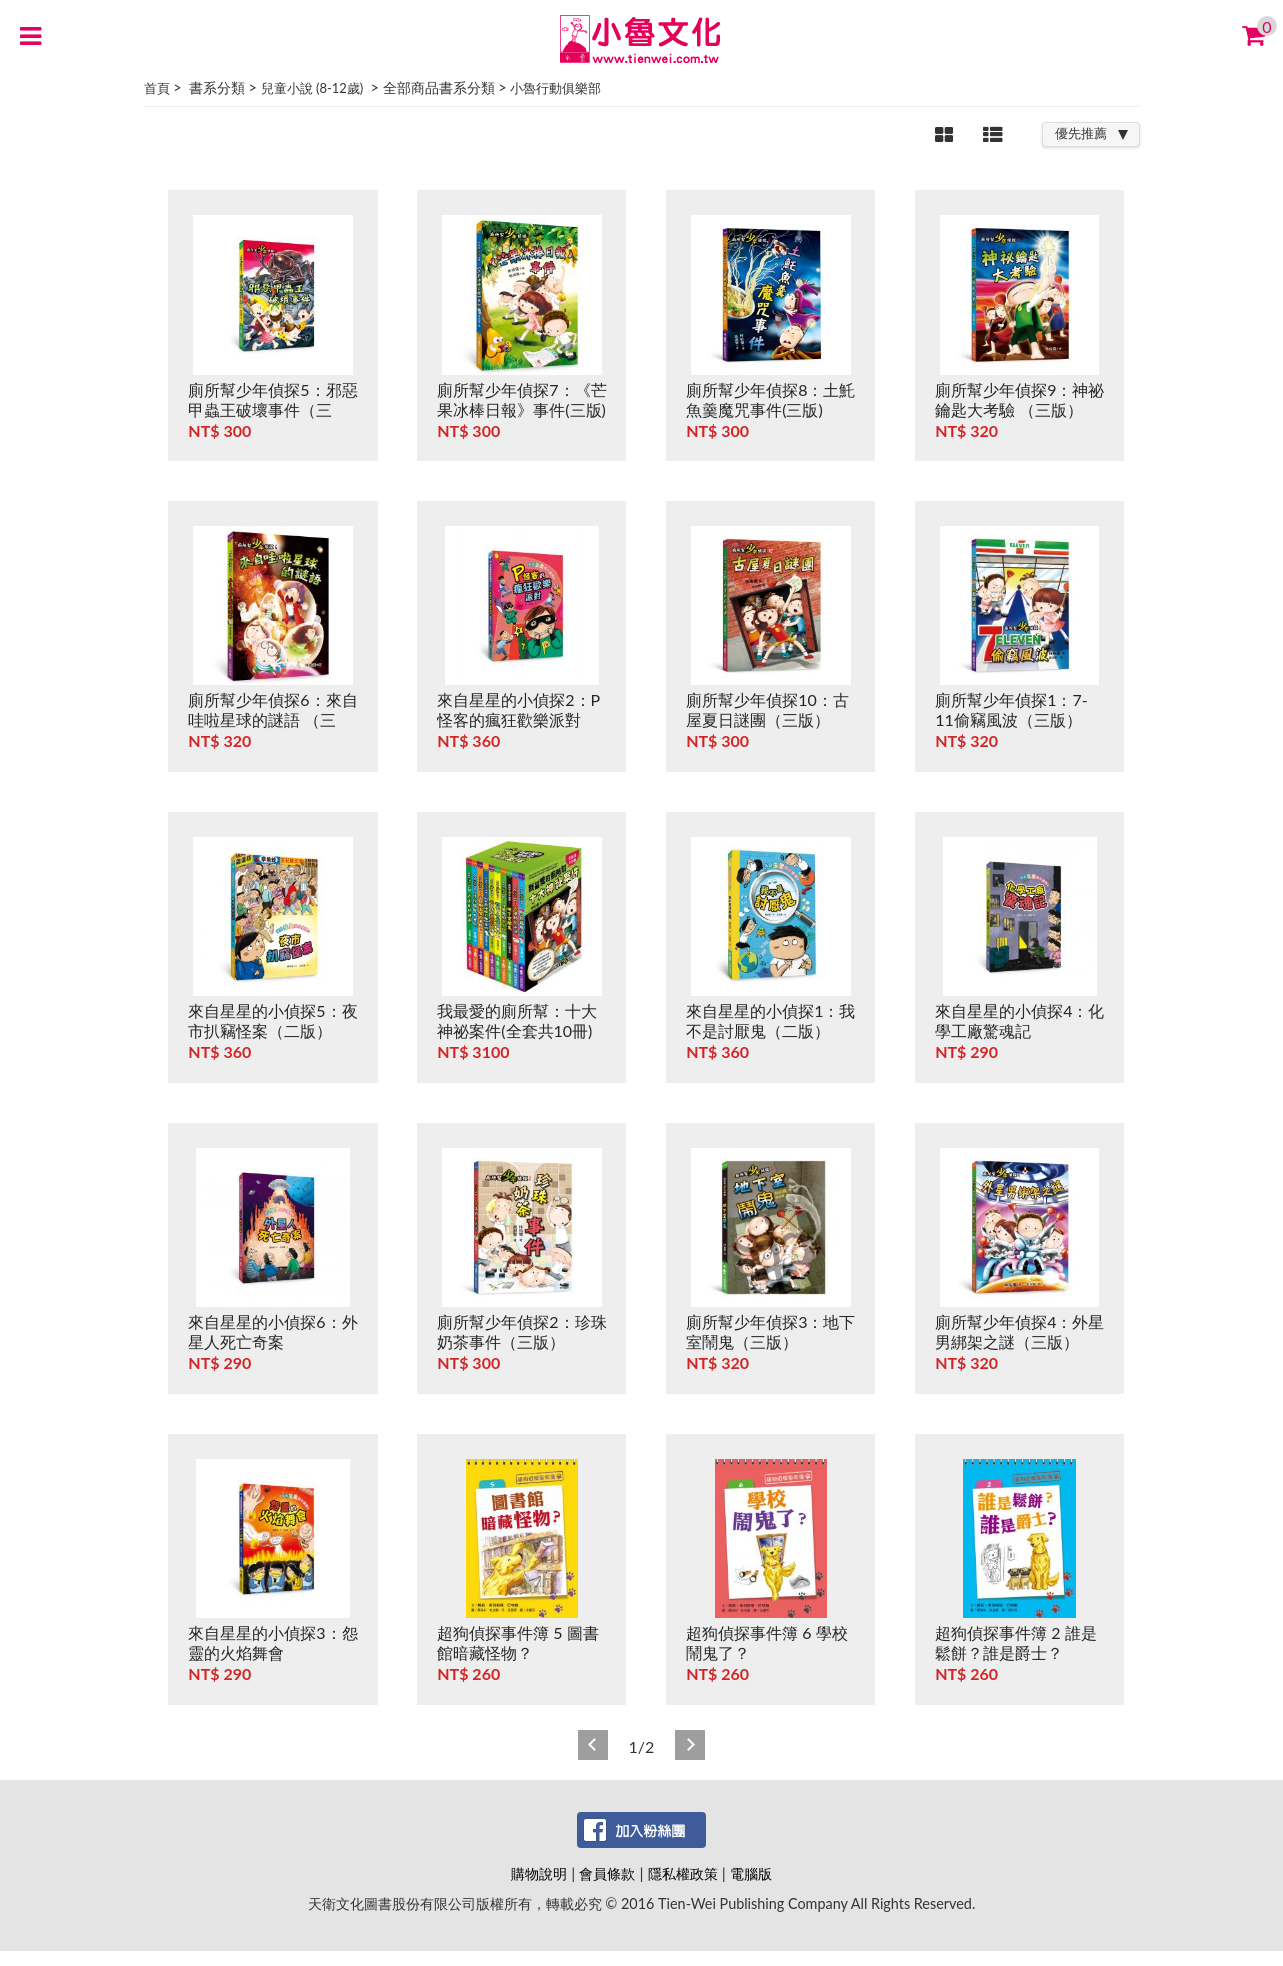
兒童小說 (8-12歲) (312, 88)
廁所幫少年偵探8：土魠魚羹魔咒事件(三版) (770, 399)
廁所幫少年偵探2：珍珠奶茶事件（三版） (521, 1331)
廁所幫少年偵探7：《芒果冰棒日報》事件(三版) (521, 399)
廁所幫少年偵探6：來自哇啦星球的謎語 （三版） (272, 719)
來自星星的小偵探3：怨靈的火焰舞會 (272, 1642)
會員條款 (607, 1873)
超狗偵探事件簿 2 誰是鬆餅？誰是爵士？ (1015, 1642)
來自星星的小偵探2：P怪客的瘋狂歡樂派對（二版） (518, 719)
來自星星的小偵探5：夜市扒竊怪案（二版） (272, 1020)
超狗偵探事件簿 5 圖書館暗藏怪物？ (517, 1642)
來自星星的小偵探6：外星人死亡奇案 (272, 1331)
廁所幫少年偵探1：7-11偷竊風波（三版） (1011, 709)
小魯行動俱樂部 (555, 88)
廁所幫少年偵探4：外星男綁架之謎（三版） (1019, 1331)
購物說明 (539, 1873)
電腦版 (751, 1873)
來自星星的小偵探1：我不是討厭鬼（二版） (770, 1020)
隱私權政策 (683, 1873)
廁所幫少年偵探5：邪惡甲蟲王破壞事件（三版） (272, 409)
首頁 (157, 88)
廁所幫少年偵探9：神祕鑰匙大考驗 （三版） (1019, 399)
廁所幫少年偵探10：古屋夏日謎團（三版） (767, 709)
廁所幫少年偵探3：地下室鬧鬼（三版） (770, 1331)
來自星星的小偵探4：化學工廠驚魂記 (1019, 1020)
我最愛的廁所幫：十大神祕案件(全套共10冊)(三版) (517, 1030)
